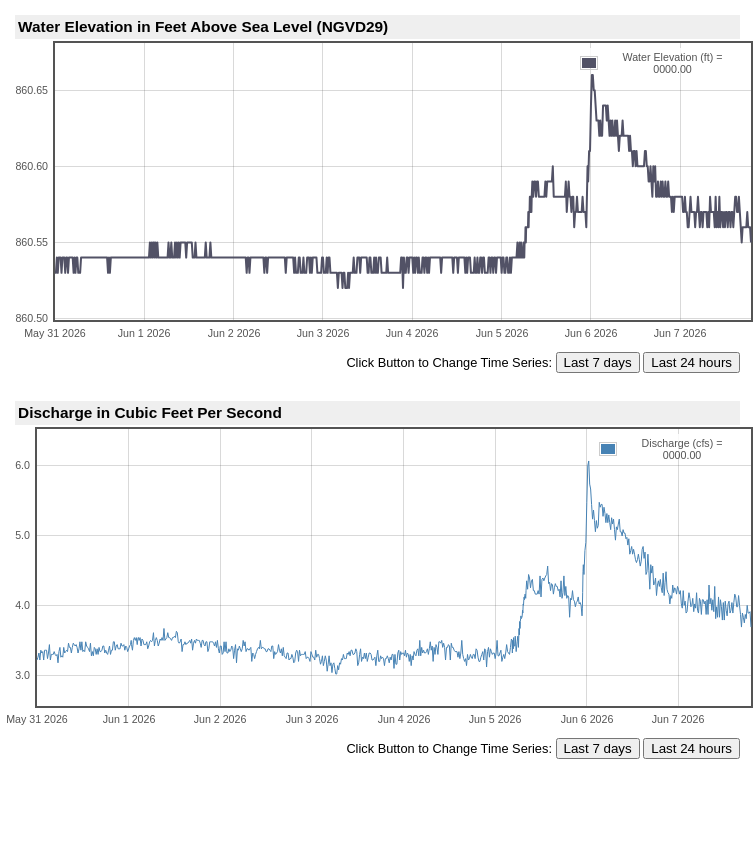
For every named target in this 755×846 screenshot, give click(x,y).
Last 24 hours (691, 362)
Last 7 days (598, 362)
